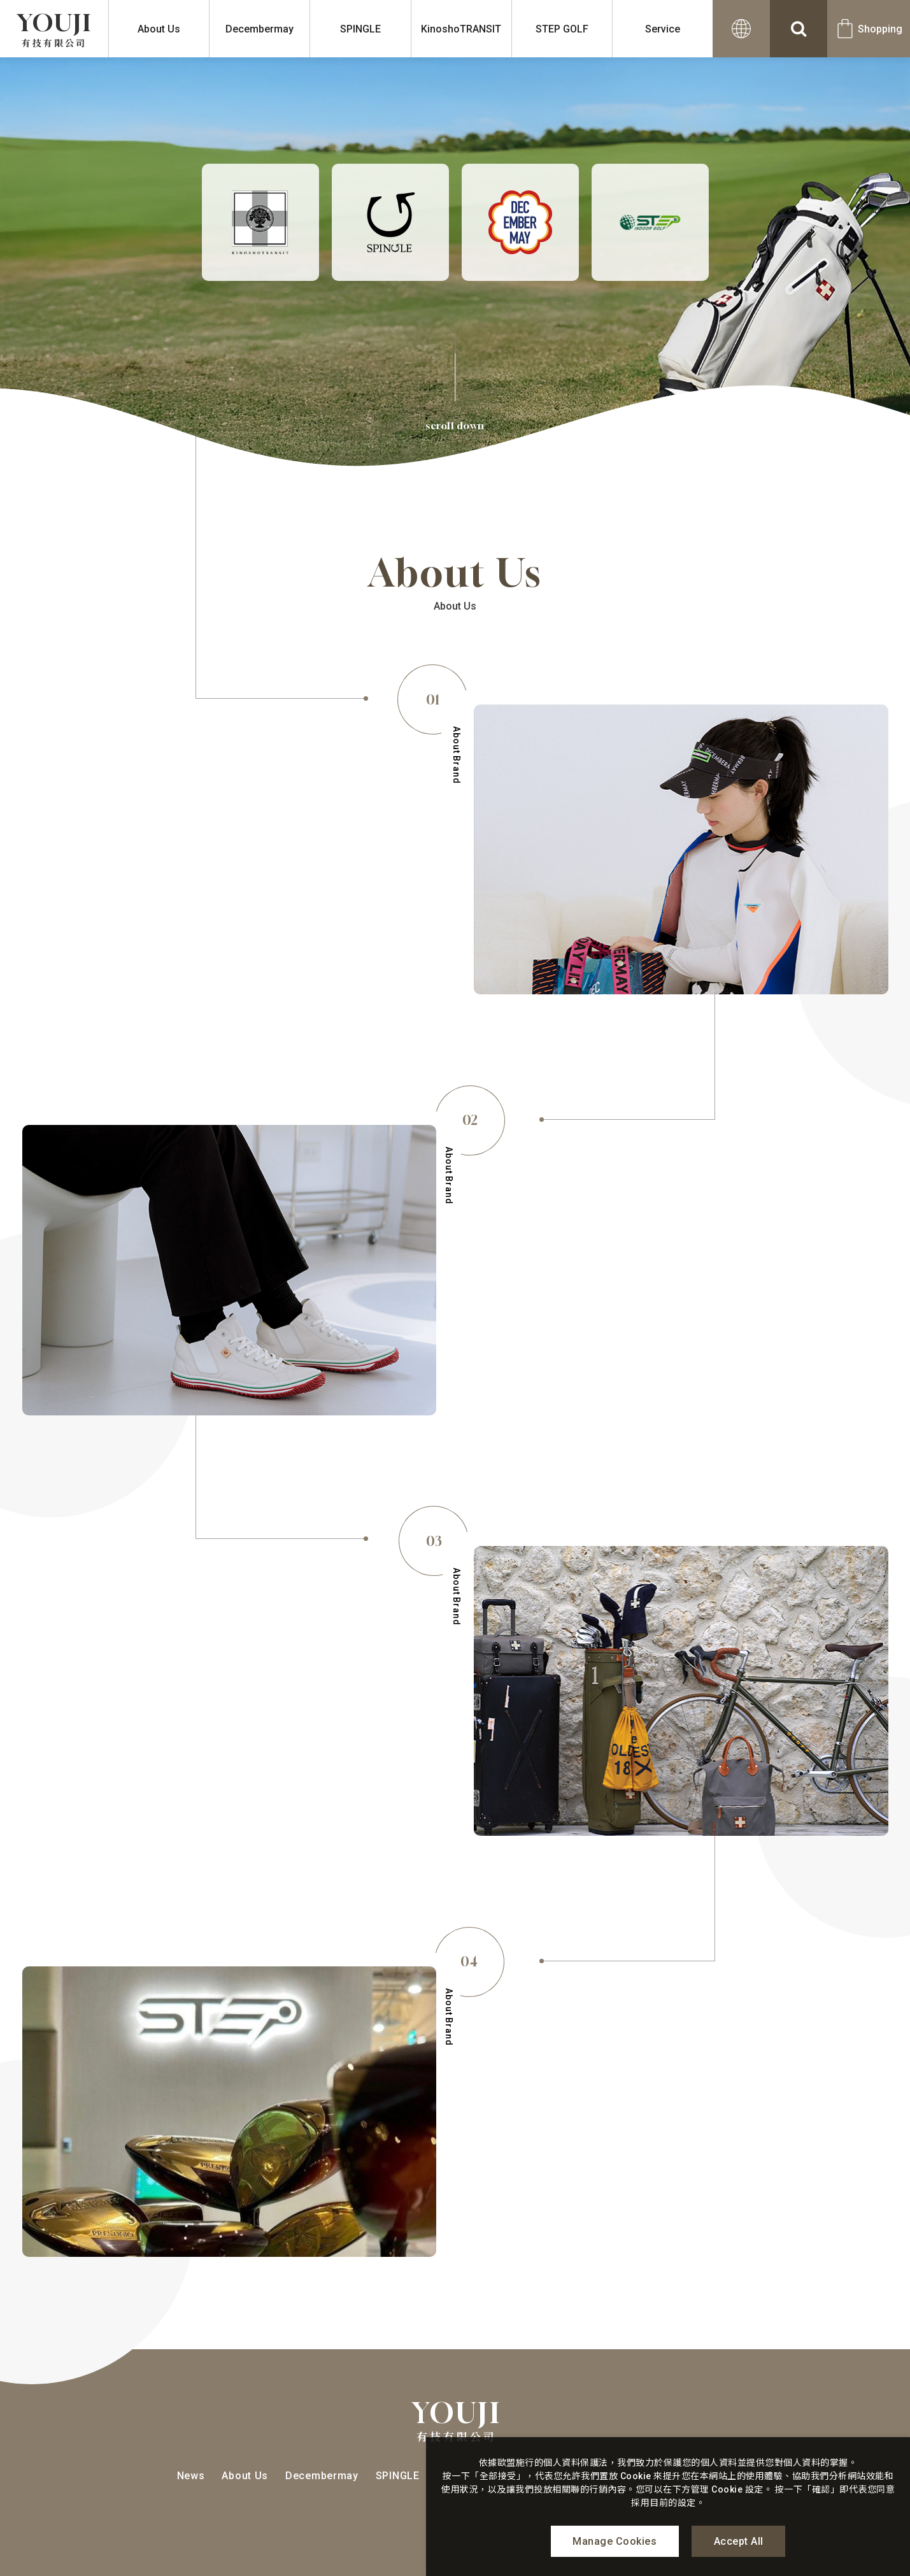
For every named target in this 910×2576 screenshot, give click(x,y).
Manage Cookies (614, 2541)
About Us (159, 29)
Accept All (739, 2541)
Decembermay (259, 29)
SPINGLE (360, 29)
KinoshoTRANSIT (461, 29)
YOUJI (54, 28)
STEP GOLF (562, 29)
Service (662, 29)
